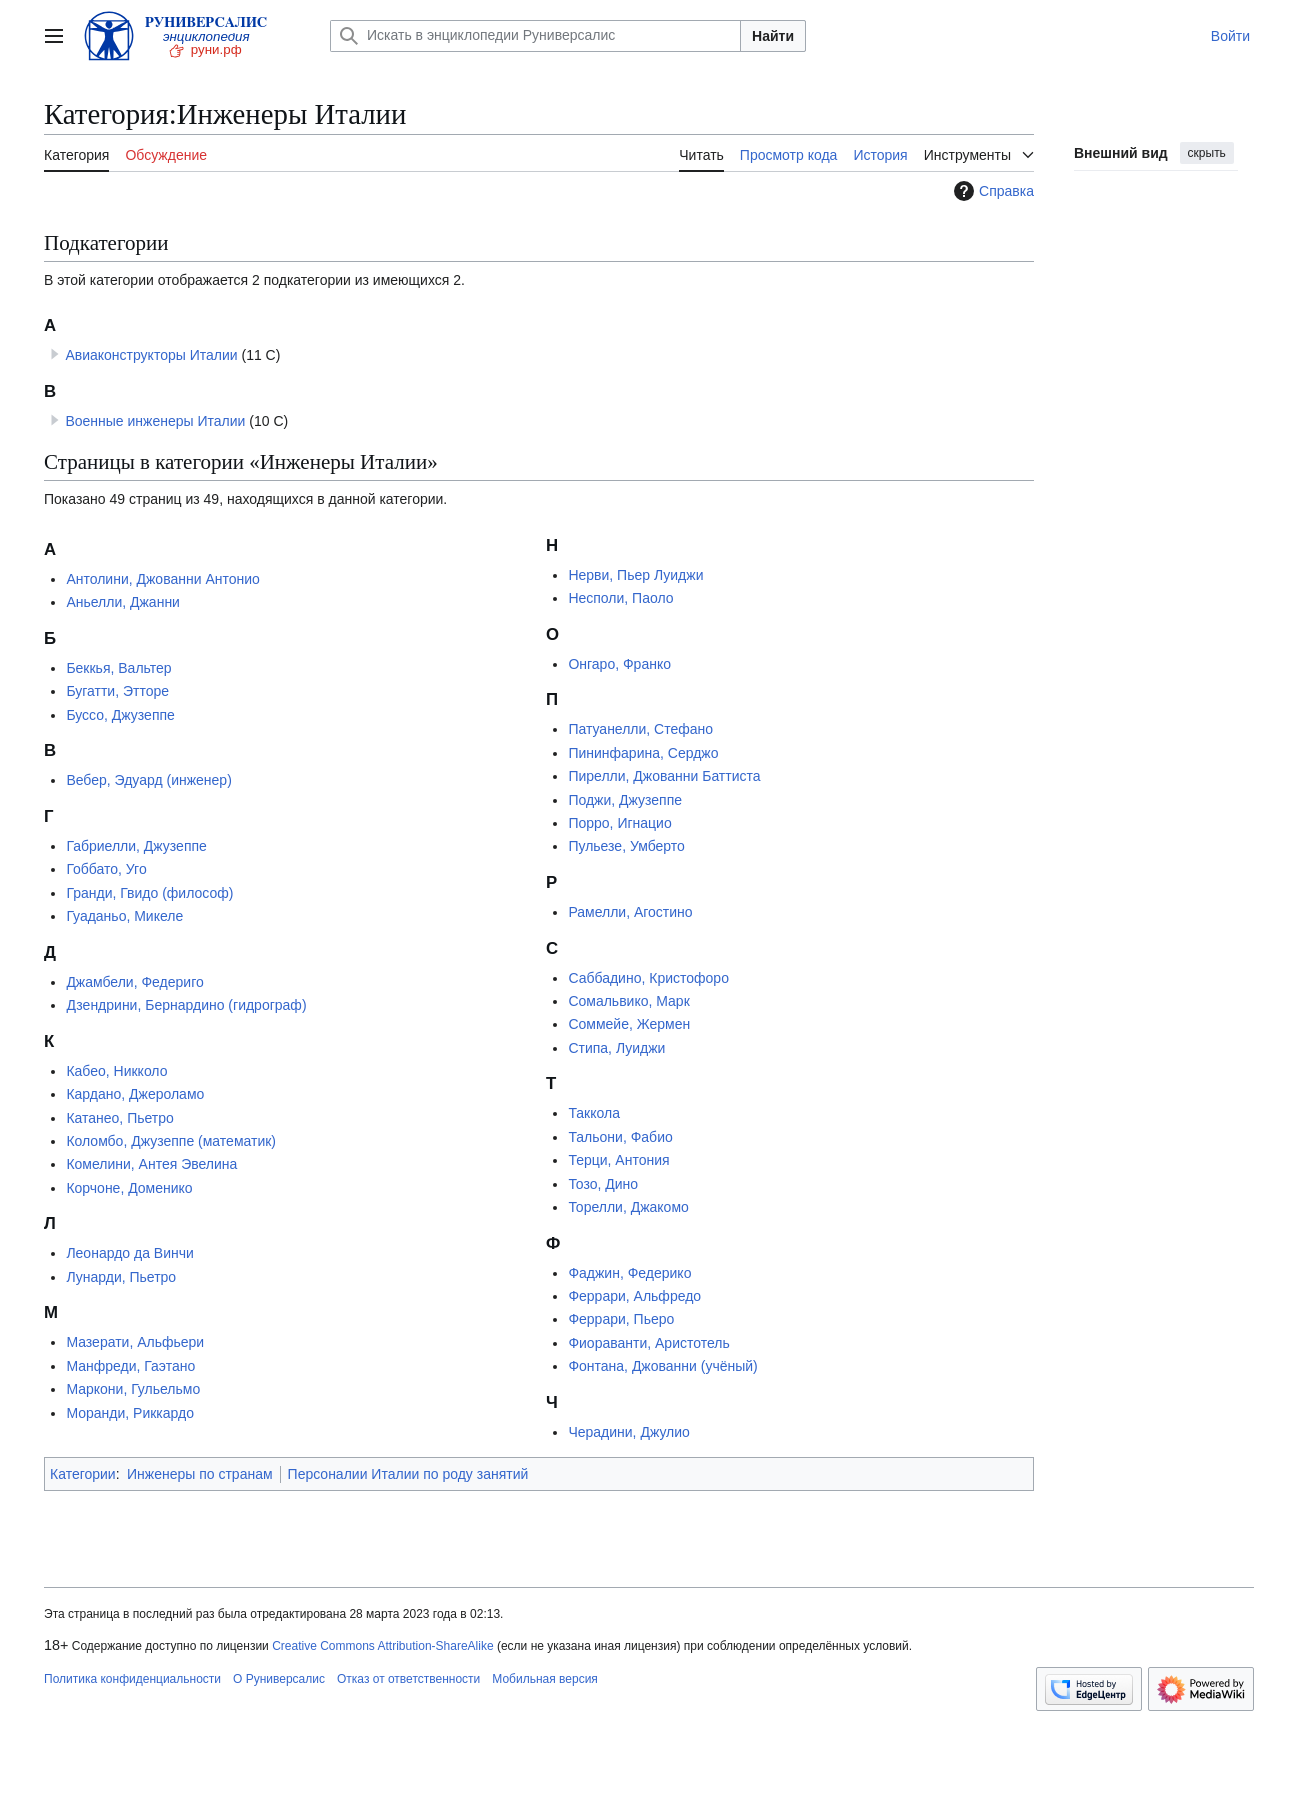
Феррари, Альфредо (634, 1296)
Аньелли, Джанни (123, 602)
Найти (773, 36)
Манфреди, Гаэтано (130, 1366)
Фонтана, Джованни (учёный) (662, 1366)
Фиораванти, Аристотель (648, 1343)
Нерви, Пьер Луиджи (635, 575)
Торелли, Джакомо (628, 1207)
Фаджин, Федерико (629, 1273)
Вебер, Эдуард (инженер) (148, 780)
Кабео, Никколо (116, 1071)
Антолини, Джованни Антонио (162, 579)
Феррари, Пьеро (621, 1319)
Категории (83, 1474)
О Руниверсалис (279, 1679)
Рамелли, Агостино (630, 912)
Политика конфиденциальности (132, 1679)
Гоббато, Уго (106, 869)
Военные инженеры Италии (155, 421)
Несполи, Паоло (620, 598)
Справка (991, 191)
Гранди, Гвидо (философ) (149, 893)
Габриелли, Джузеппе (136, 846)
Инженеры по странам (200, 1474)
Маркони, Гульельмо (133, 1389)
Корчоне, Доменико (129, 1188)
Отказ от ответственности (408, 1679)
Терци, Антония (618, 1160)
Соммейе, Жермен (629, 1024)
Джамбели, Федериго (134, 982)
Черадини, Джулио (628, 1432)
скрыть (1207, 153)
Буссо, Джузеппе (120, 715)
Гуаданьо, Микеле (124, 916)
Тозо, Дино (603, 1184)
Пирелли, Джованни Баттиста (664, 776)
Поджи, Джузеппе (625, 800)
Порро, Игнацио (619, 823)
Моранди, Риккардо (130, 1413)
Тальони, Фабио (620, 1137)
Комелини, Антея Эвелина (151, 1164)
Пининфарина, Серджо (643, 753)
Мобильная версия (545, 1679)
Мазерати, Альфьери (135, 1342)
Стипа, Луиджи (616, 1048)
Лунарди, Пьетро (121, 1277)
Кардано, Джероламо (135, 1094)
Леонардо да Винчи (129, 1253)
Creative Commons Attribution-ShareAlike (382, 1646)
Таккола (594, 1113)
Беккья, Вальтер (118, 668)
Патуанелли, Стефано (640, 729)
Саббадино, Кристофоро (648, 978)
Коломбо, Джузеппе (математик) (171, 1141)
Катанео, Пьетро (119, 1118)
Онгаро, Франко (619, 664)
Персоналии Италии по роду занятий (408, 1474)
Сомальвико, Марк (628, 1001)
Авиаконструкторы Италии (151, 355)
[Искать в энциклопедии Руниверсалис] (535, 36)
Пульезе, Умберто (626, 846)
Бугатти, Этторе (117, 691)
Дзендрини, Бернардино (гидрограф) (186, 1005)
